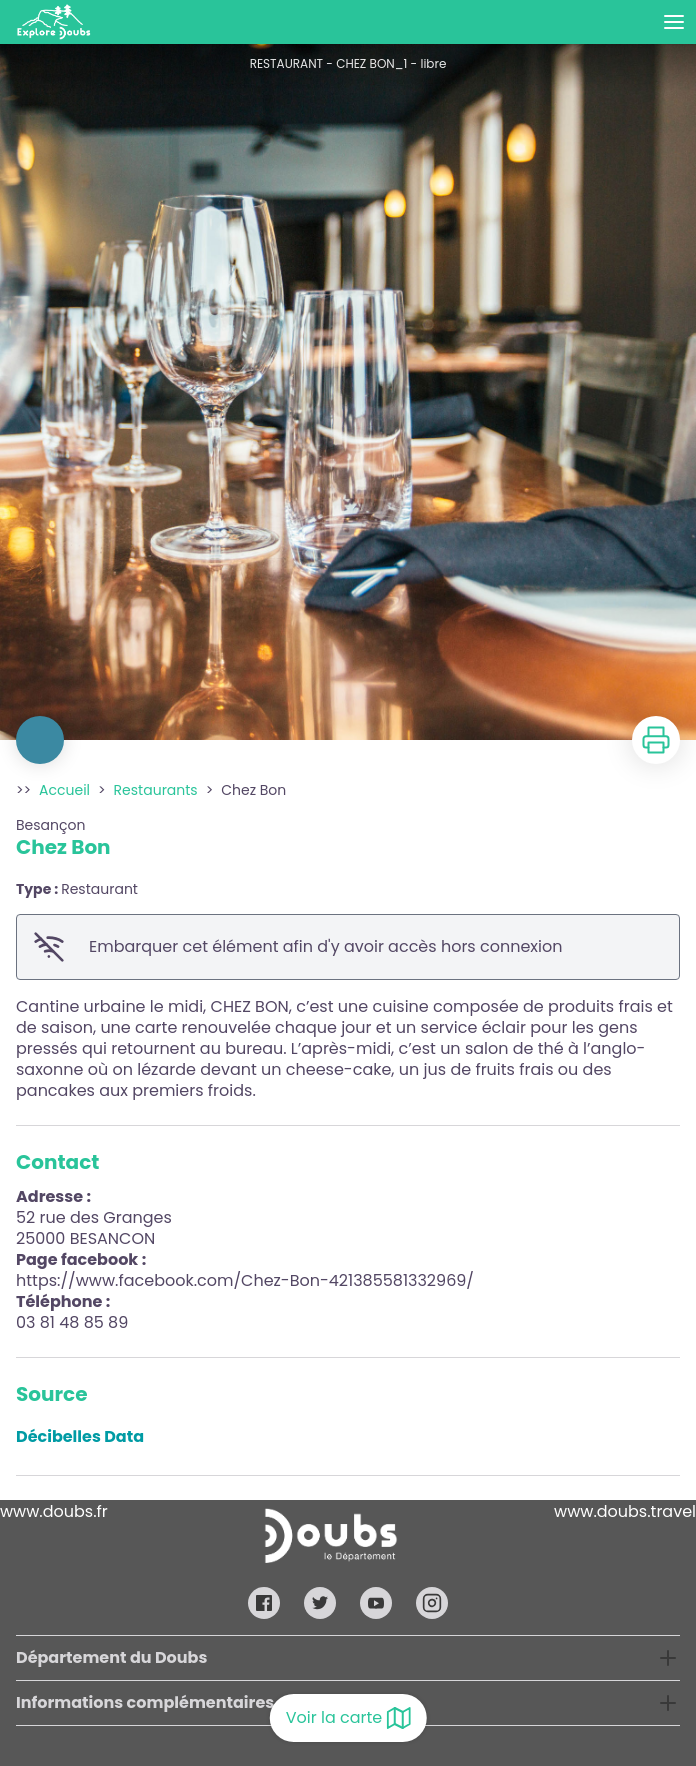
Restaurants (156, 790)
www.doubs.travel (625, 1511)
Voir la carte (348, 1718)
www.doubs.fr (54, 1511)
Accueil (64, 790)
